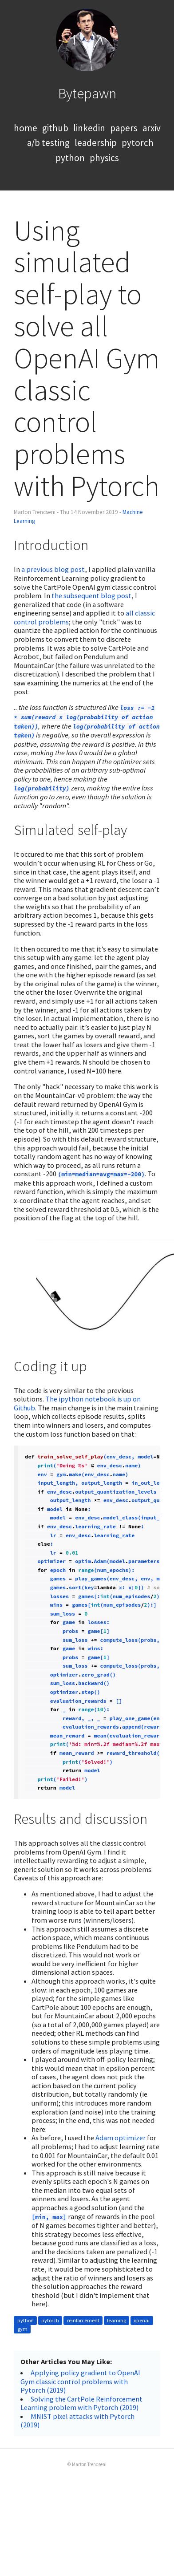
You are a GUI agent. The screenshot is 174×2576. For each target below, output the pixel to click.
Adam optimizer (120, 2137)
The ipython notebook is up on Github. (77, 1403)
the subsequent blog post (91, 595)
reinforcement (83, 2320)
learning (116, 2320)
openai (142, 2320)
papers (124, 128)
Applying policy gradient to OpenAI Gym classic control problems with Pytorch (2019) (80, 2381)
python (70, 158)
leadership (96, 143)
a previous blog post (53, 569)
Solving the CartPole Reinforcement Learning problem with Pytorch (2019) (81, 2403)
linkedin (89, 128)
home (25, 128)
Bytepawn (87, 93)
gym (22, 2329)
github (55, 128)
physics (104, 158)
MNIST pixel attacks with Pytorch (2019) (77, 2421)
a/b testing (48, 143)
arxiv (151, 128)
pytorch (138, 143)
